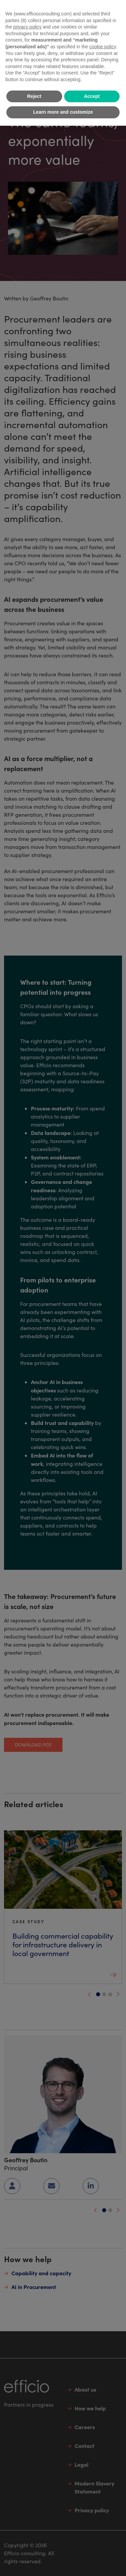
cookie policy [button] (102, 46)
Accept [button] (92, 96)
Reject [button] (34, 96)
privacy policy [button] (27, 27)
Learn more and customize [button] (63, 112)
